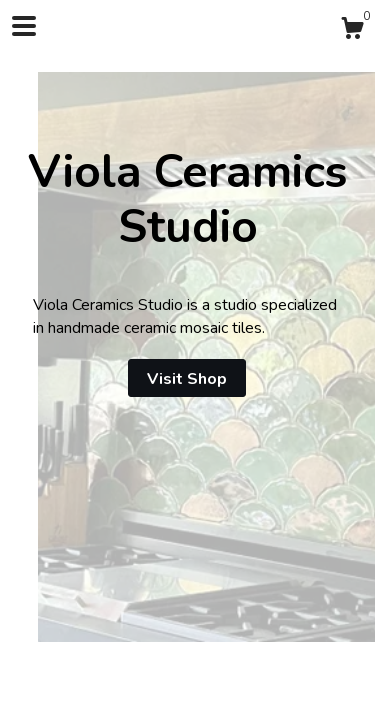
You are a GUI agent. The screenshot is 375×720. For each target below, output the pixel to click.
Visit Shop (187, 379)
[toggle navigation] (24, 26)
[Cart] (352, 31)
